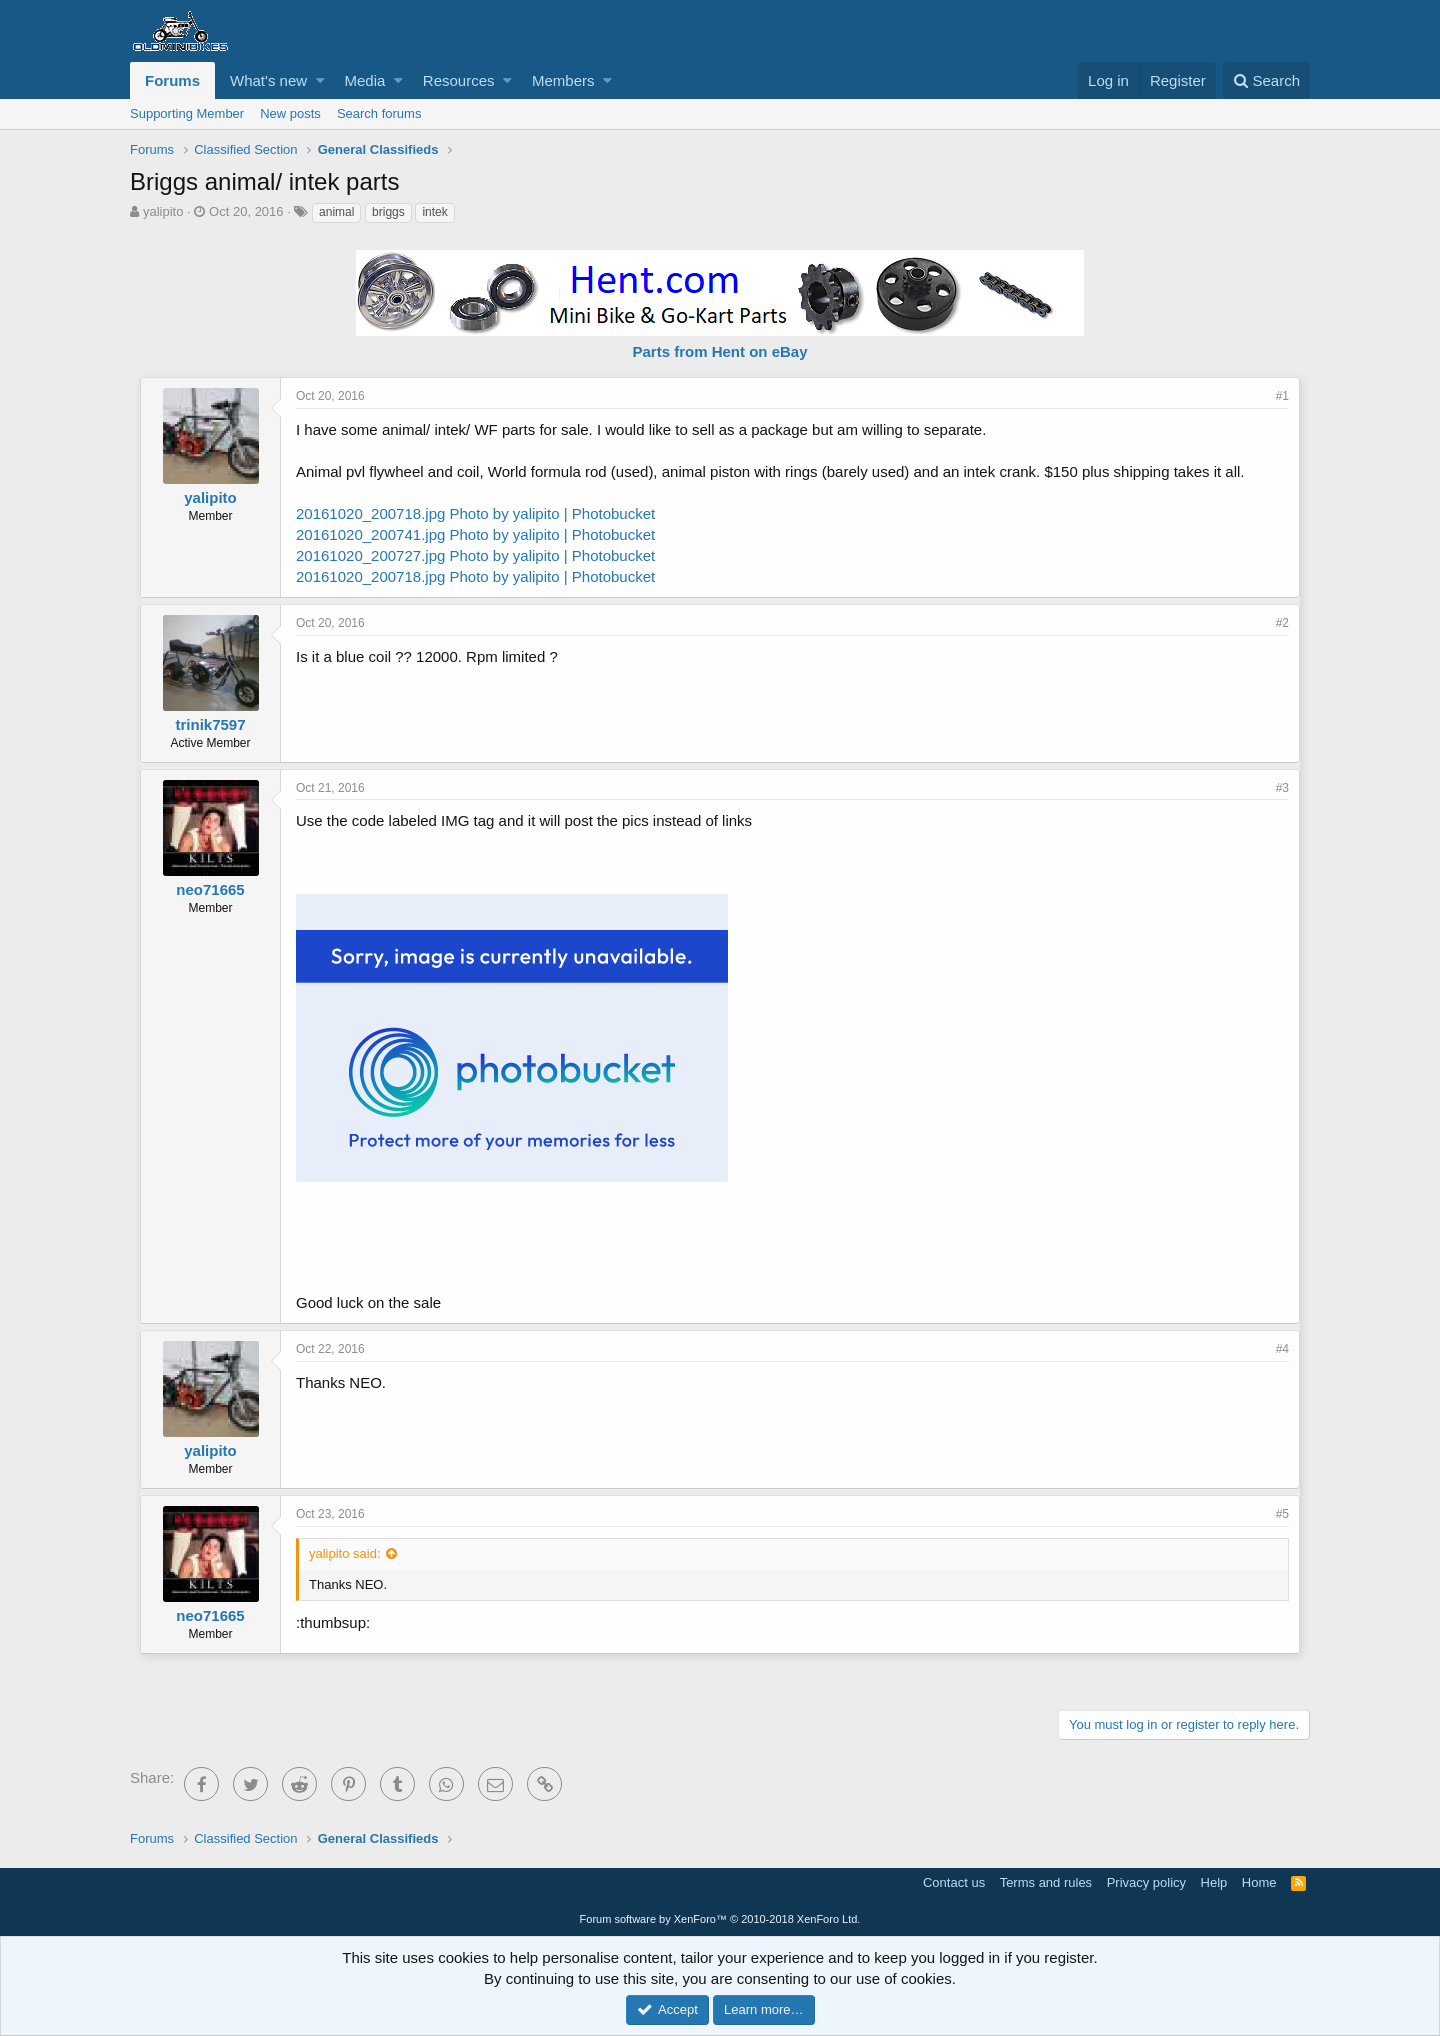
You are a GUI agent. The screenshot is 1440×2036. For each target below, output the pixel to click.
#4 (1282, 1349)
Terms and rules (1046, 1882)
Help (1214, 1882)
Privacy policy (1146, 1882)
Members (563, 80)
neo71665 (210, 889)
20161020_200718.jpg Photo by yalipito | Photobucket (475, 513)
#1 (1282, 396)
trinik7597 (210, 724)
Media (365, 80)
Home (1259, 1882)
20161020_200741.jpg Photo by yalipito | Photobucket (475, 534)
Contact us (954, 1882)
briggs (388, 212)
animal (336, 212)
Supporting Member (187, 113)
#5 (1282, 1514)
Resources (459, 80)
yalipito (163, 211)
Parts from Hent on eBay (719, 351)
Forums (172, 80)
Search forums (379, 113)
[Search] (1266, 80)
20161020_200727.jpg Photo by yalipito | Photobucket (475, 555)
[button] (320, 80)
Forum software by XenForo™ (720, 1919)
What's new (268, 80)
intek (434, 212)
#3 (1282, 788)
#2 (1282, 623)
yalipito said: (345, 1553)
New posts (290, 113)
